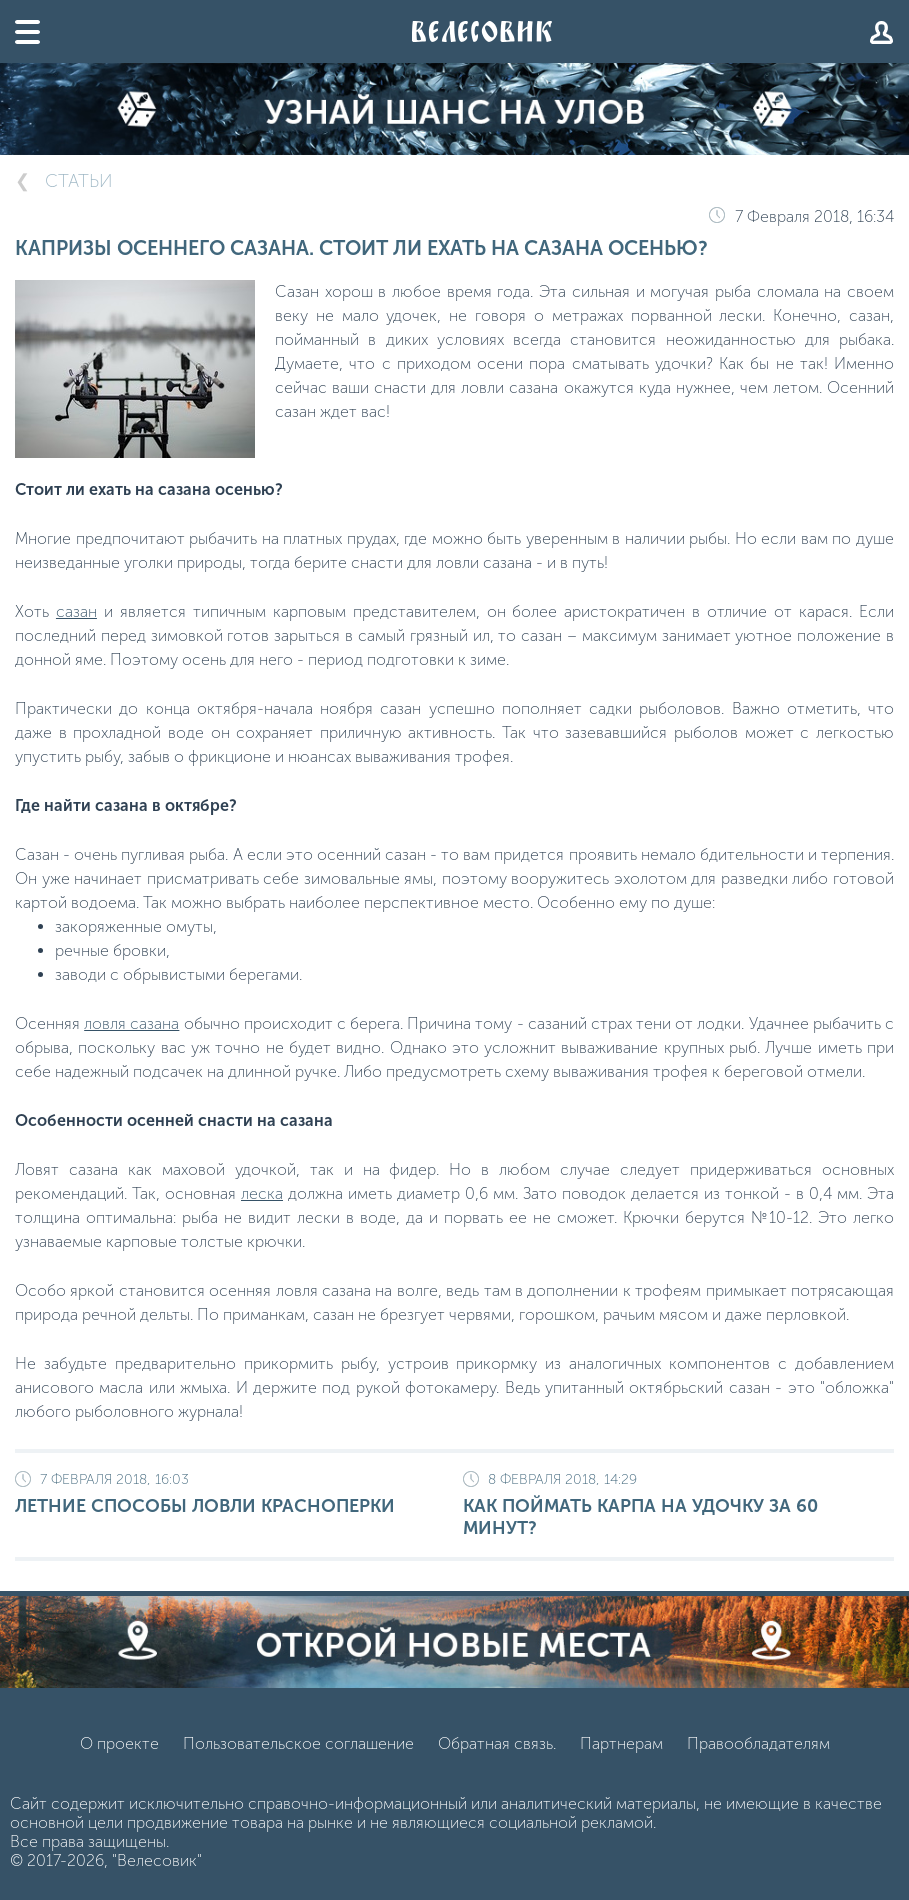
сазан (76, 611)
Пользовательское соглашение (298, 1743)
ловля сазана (131, 1023)
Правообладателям (758, 1743)
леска (262, 1193)
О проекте (119, 1743)
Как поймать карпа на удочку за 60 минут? (678, 1505)
